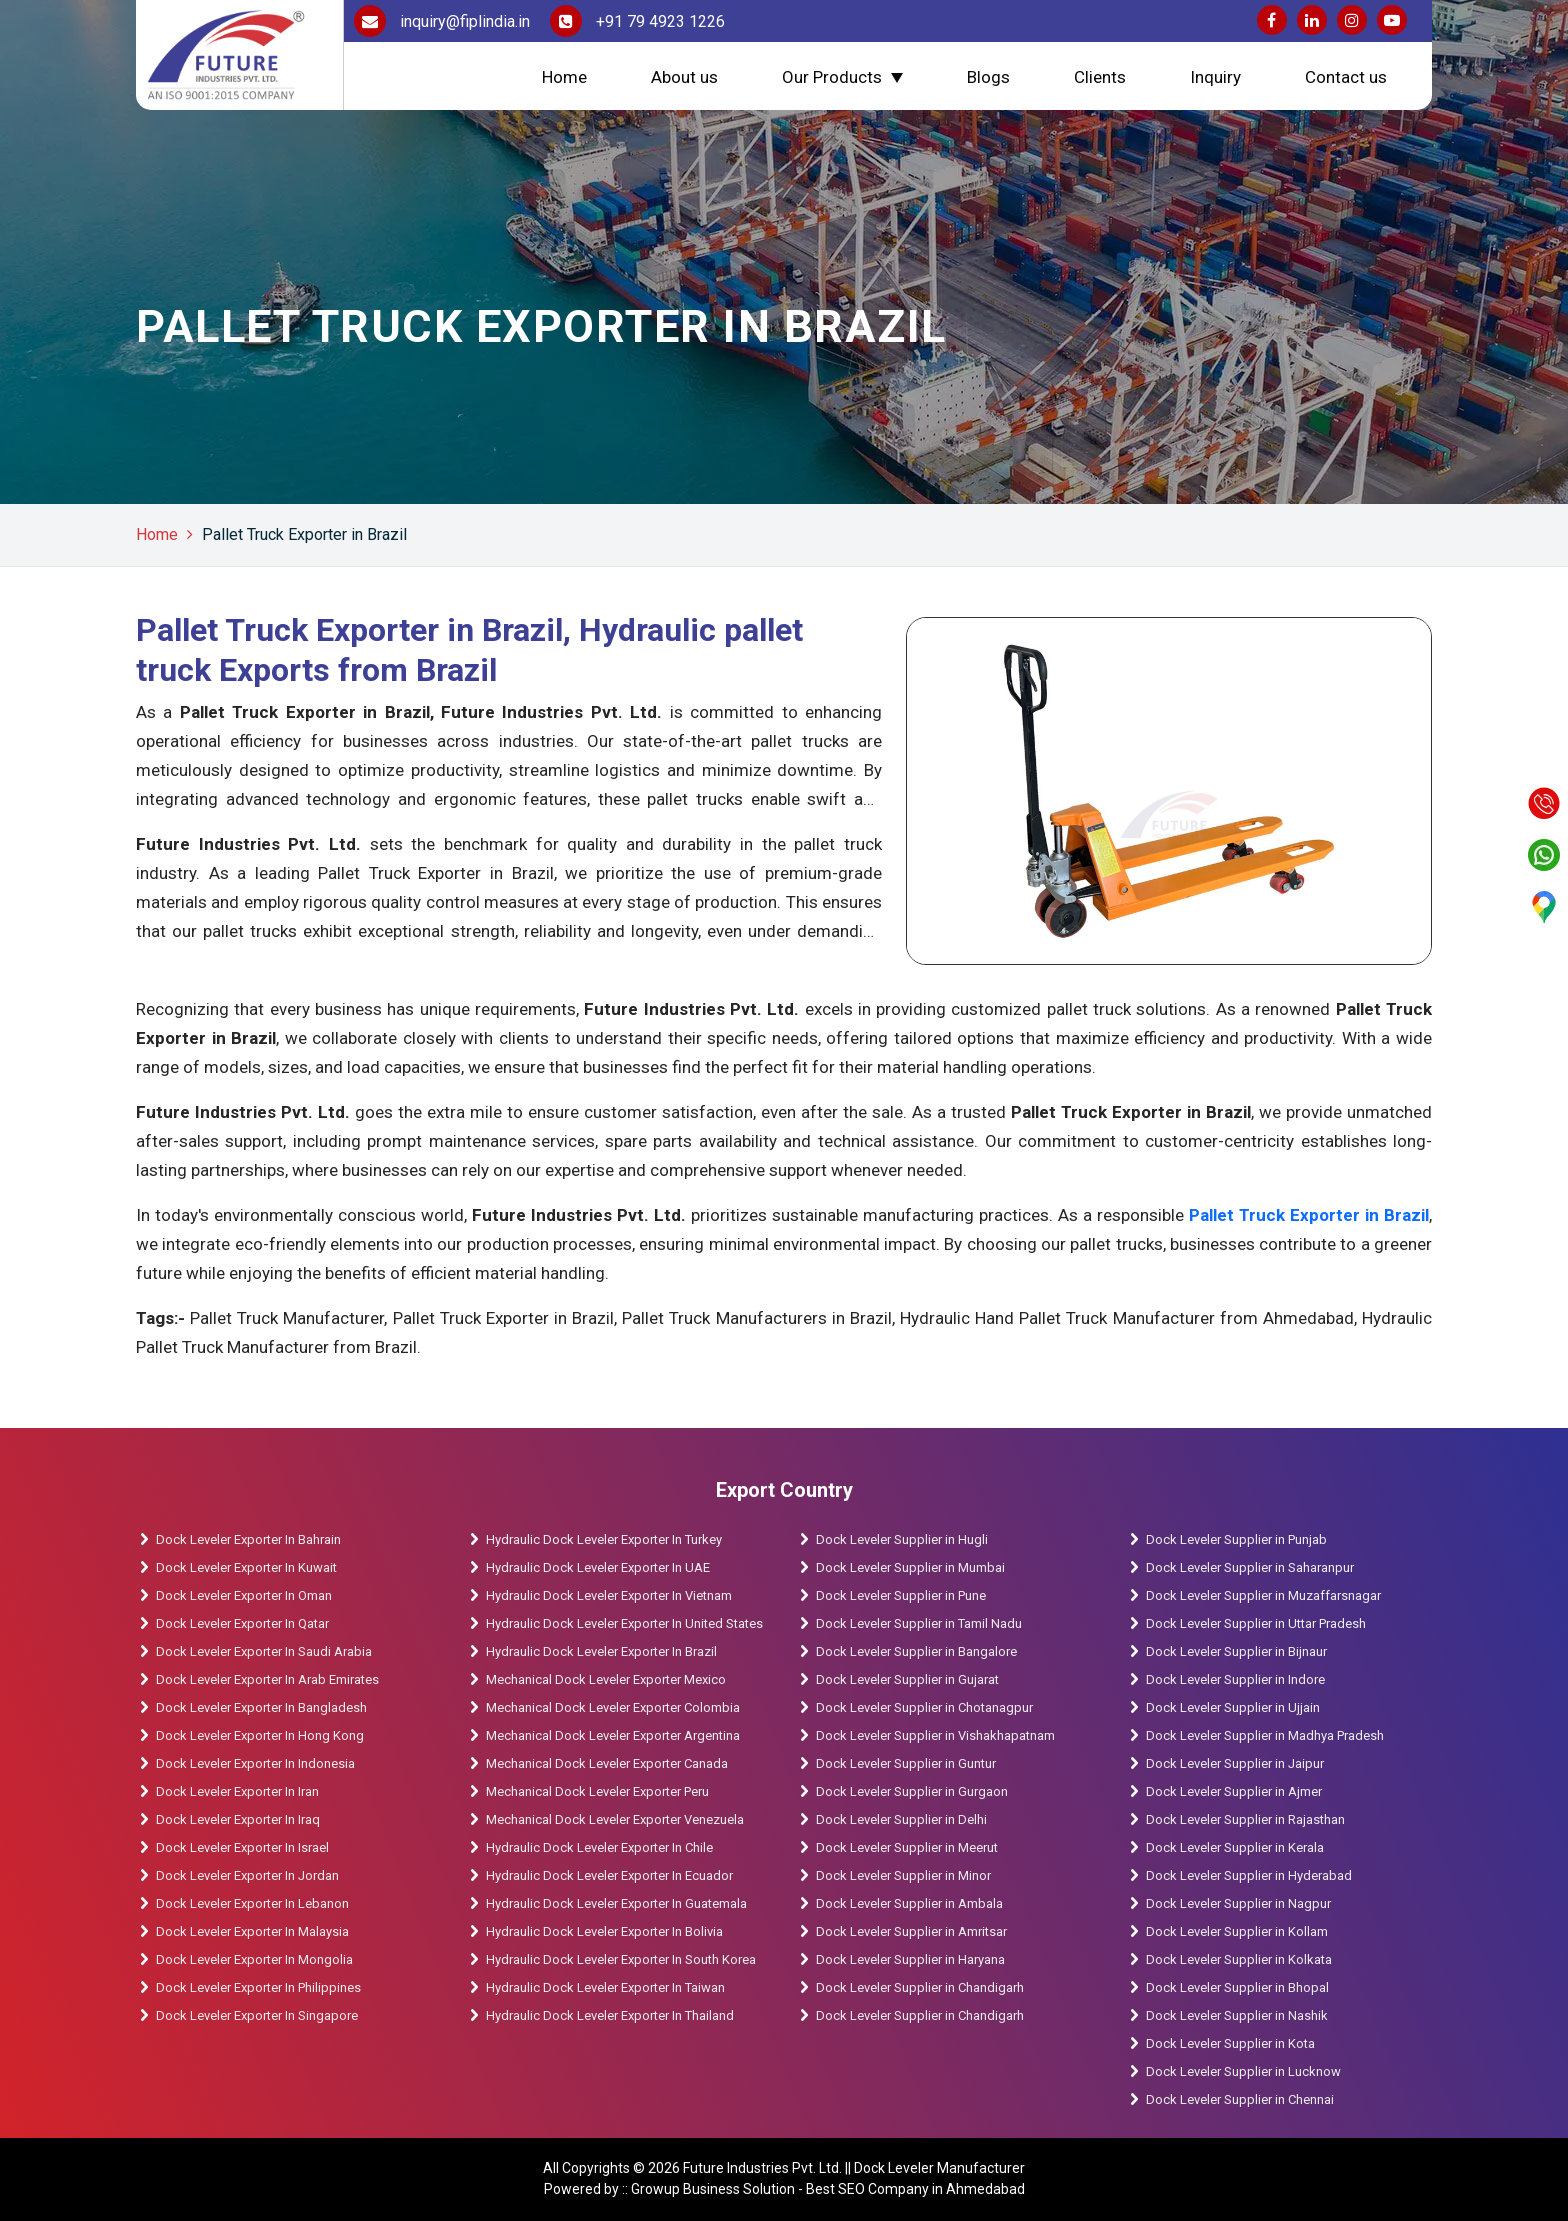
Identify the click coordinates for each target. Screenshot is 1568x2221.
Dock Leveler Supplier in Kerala (1235, 1847)
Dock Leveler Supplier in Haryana (910, 1959)
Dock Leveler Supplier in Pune (901, 1595)
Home (564, 77)
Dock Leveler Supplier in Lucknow (1243, 2071)
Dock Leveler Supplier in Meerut (907, 1847)
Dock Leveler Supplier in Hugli (902, 1539)
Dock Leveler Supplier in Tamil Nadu (919, 1623)
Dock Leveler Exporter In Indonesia (255, 1763)
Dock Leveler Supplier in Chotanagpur (924, 1707)
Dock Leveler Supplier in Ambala (909, 1903)
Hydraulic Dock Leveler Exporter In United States (624, 1623)
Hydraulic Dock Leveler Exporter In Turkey (604, 1539)
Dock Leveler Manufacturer (939, 2168)
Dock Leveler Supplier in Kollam (1238, 1931)
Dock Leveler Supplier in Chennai (1240, 2099)
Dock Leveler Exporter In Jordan (247, 1875)
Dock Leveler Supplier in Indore (1235, 1679)
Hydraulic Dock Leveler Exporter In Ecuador (609, 1875)
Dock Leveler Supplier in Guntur (906, 1763)
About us (684, 77)
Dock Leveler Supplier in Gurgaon (912, 1791)
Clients (1100, 77)
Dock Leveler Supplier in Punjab (1236, 1539)
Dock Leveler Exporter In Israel (242, 1847)
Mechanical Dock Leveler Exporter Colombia (613, 1707)
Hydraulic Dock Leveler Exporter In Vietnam (609, 1595)
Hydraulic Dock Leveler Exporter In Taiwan (605, 1987)
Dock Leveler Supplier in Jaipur (1235, 1763)
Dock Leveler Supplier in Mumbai (910, 1567)
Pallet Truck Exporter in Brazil (304, 534)
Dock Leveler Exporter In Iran (237, 1791)
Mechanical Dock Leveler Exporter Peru (597, 1791)
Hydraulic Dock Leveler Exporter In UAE (598, 1567)
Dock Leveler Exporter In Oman (244, 1595)
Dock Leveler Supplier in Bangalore (916, 1651)
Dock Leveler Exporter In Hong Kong (260, 1735)
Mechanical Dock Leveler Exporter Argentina (613, 1735)
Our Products (832, 77)
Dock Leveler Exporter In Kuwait (246, 1567)
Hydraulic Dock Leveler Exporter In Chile (599, 1847)
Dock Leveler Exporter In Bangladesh (261, 1707)
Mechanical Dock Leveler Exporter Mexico (606, 1679)
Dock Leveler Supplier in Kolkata (1239, 1959)
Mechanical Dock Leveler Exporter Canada (607, 1763)
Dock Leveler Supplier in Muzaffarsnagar (1263, 1595)
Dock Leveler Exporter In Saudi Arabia (264, 1651)
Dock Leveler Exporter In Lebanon (252, 1903)
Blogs (988, 77)
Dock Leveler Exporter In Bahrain (248, 1539)
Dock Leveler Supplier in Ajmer (1234, 1791)
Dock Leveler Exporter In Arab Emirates (267, 1679)
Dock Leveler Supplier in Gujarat (907, 1679)
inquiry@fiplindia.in (442, 21)
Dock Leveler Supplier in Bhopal (1237, 1987)
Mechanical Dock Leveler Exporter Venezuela (615, 1819)
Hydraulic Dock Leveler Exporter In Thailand (610, 2015)
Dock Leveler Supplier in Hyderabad (1249, 1875)
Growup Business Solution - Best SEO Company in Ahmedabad (828, 2189)
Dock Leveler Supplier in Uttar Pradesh (1256, 1623)
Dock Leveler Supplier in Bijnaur (1236, 1651)
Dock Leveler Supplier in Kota (1230, 2043)
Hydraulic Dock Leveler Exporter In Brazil (601, 1651)
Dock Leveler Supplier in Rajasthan (1245, 1819)
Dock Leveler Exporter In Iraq (238, 1819)
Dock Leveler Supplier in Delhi (901, 1819)
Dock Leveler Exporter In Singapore (257, 2015)
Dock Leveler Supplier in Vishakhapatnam (935, 1735)
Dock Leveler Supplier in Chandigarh (920, 1987)
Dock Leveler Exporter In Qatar (242, 1623)
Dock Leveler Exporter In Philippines (258, 1987)
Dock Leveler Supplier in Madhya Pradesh (1265, 1735)
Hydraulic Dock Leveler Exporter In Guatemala (616, 1903)
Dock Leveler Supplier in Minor (903, 1875)
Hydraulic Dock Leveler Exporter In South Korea (621, 1959)
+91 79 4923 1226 (637, 21)
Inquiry (1215, 77)
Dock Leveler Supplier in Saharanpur (1250, 1567)
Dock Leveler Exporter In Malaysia (252, 1931)
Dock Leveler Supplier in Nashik (1237, 2015)
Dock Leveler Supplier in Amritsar (911, 1931)
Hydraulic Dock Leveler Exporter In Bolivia (604, 1931)
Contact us (1346, 77)
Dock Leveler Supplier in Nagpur (1238, 1903)
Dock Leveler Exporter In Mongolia (254, 1959)
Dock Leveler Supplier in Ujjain (1233, 1707)
